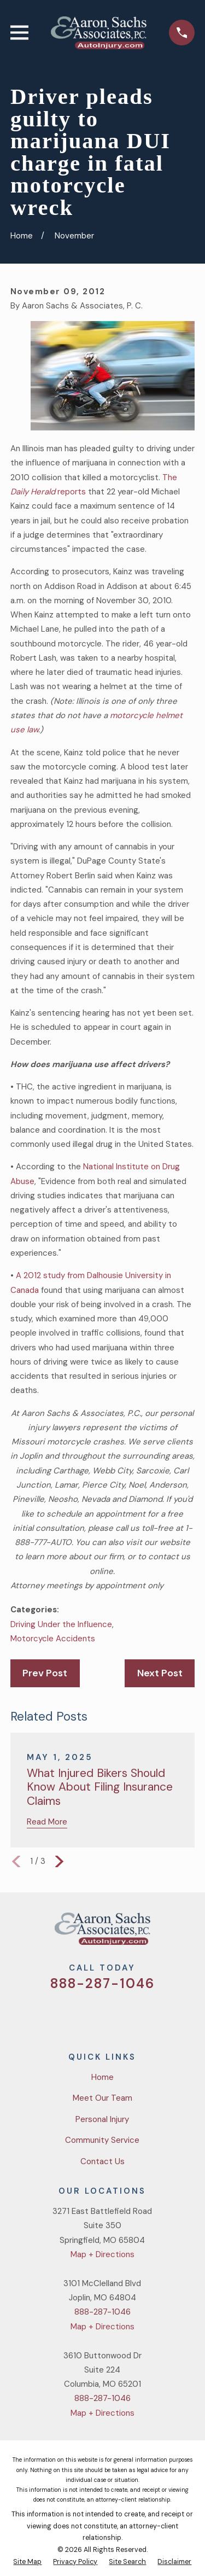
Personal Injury (102, 2119)
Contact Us (102, 2161)
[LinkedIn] (142, 2015)
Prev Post (44, 1673)
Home (102, 2077)
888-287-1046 (102, 1983)
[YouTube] (115, 2015)
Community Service (102, 2140)
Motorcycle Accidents (52, 1638)
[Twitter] (63, 2015)
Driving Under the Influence (61, 1624)
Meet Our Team (102, 2098)
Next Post (160, 1673)
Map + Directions (102, 2254)
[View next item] (59, 1861)
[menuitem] (27, 2562)
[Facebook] (89, 2015)
